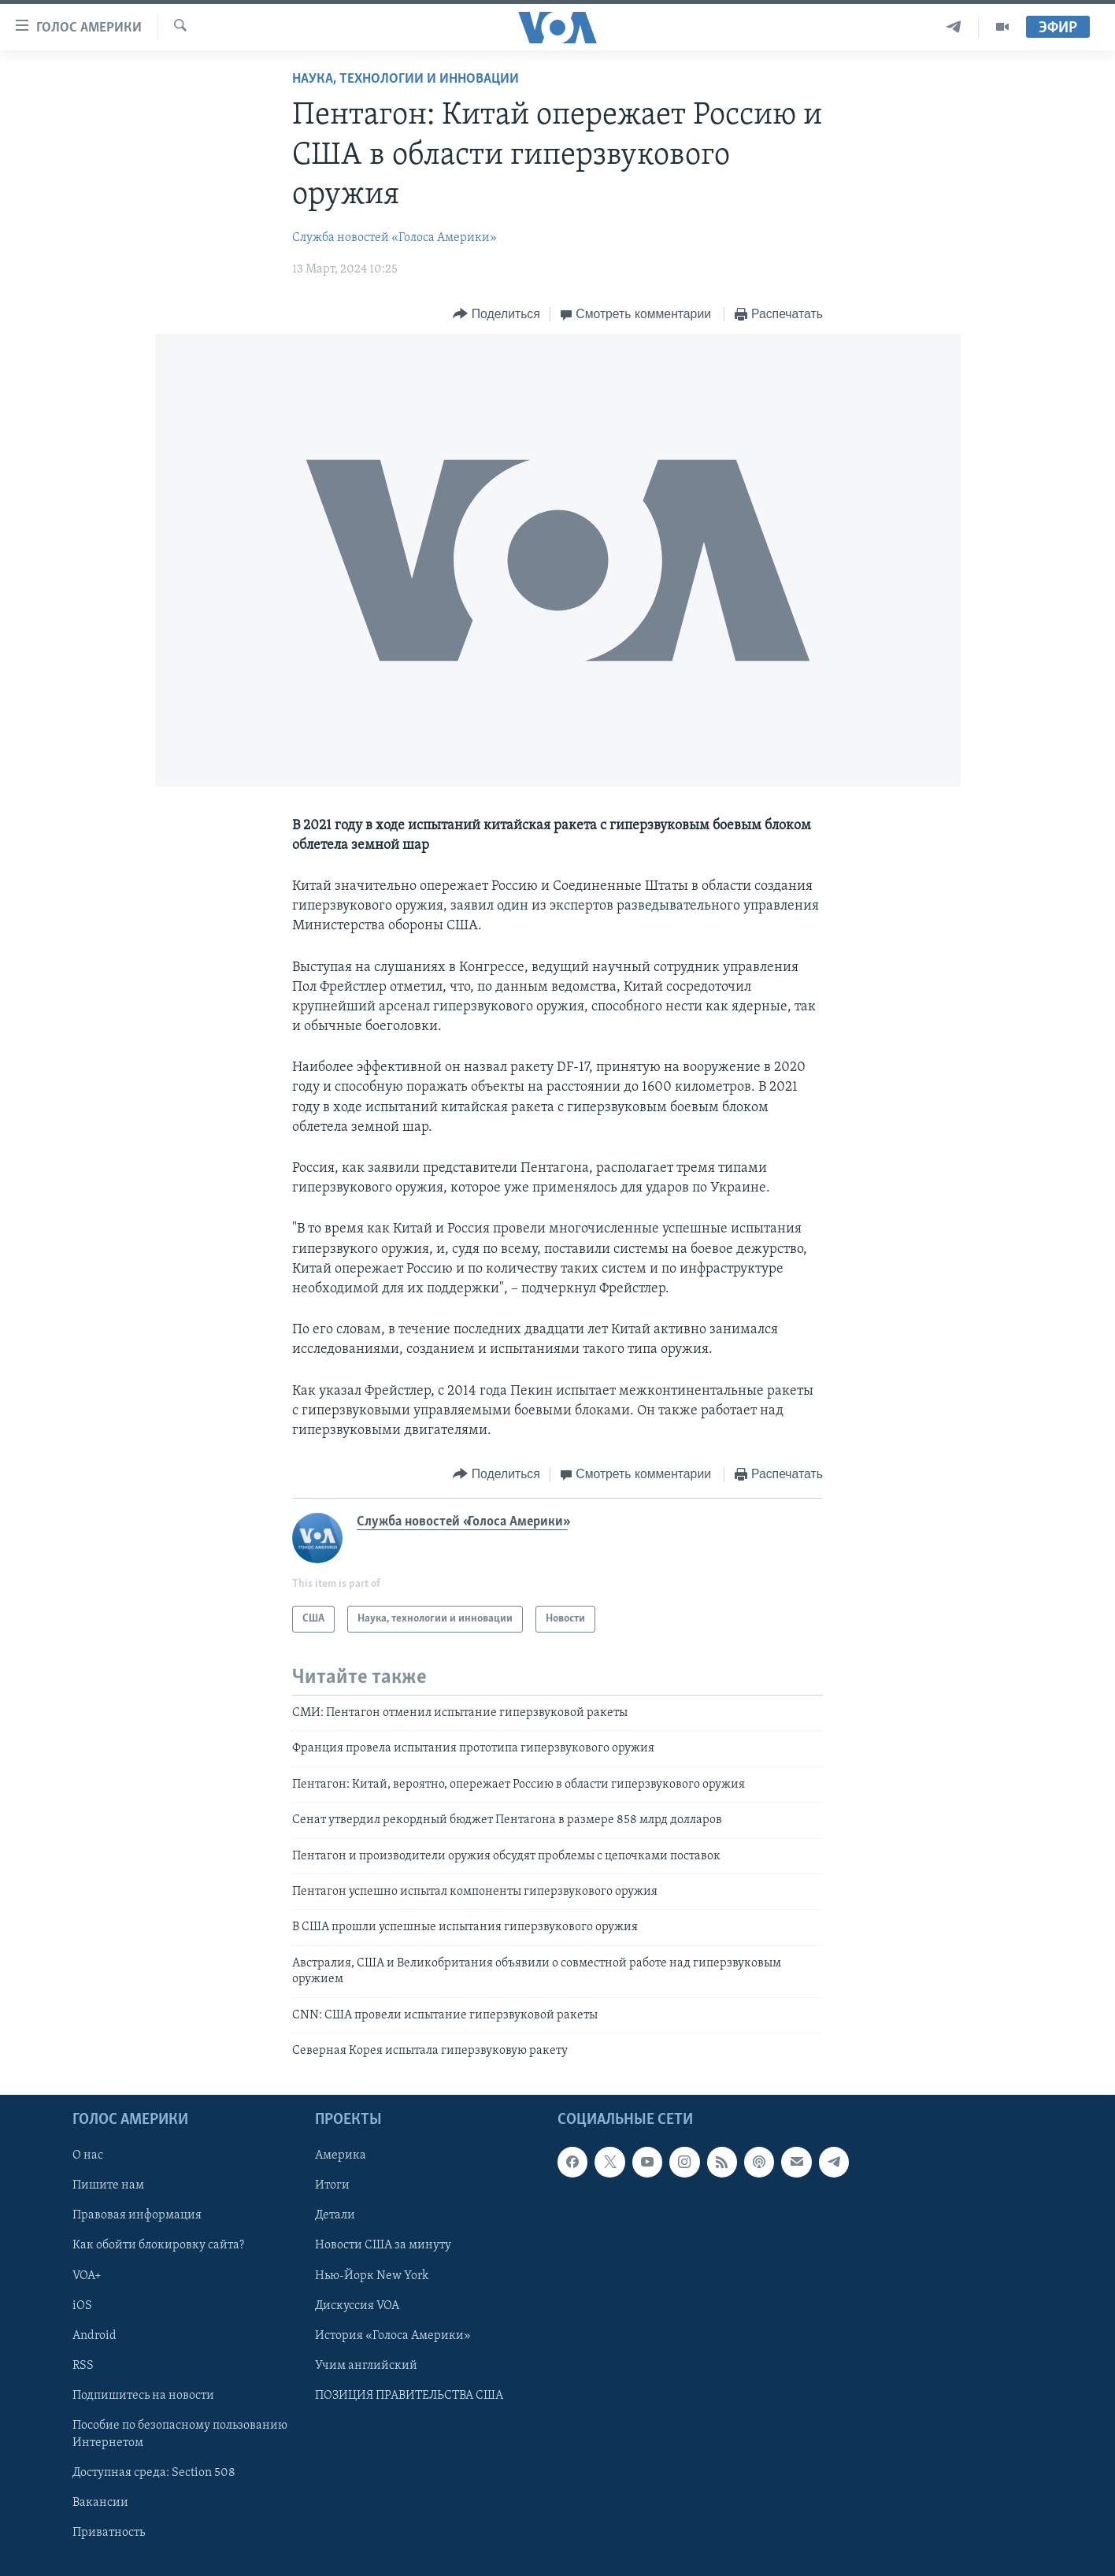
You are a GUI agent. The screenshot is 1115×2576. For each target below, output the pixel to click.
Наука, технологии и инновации (405, 79)
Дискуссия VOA (357, 2306)
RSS (83, 2365)
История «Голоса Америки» (393, 2336)
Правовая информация (137, 2216)
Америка (340, 2156)
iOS (82, 2306)
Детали (335, 2216)
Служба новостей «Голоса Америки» (394, 238)
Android (94, 2336)
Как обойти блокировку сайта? (158, 2246)
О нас (87, 2156)
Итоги (332, 2186)
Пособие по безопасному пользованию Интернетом (179, 2434)
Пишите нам (108, 2186)
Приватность (108, 2532)
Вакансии (100, 2502)
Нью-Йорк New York (371, 2276)
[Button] (496, 314)
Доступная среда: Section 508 (153, 2473)
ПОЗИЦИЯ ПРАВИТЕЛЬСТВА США (409, 2395)
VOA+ (87, 2276)
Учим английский (366, 2365)
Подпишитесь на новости (143, 2395)
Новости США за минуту (383, 2246)
